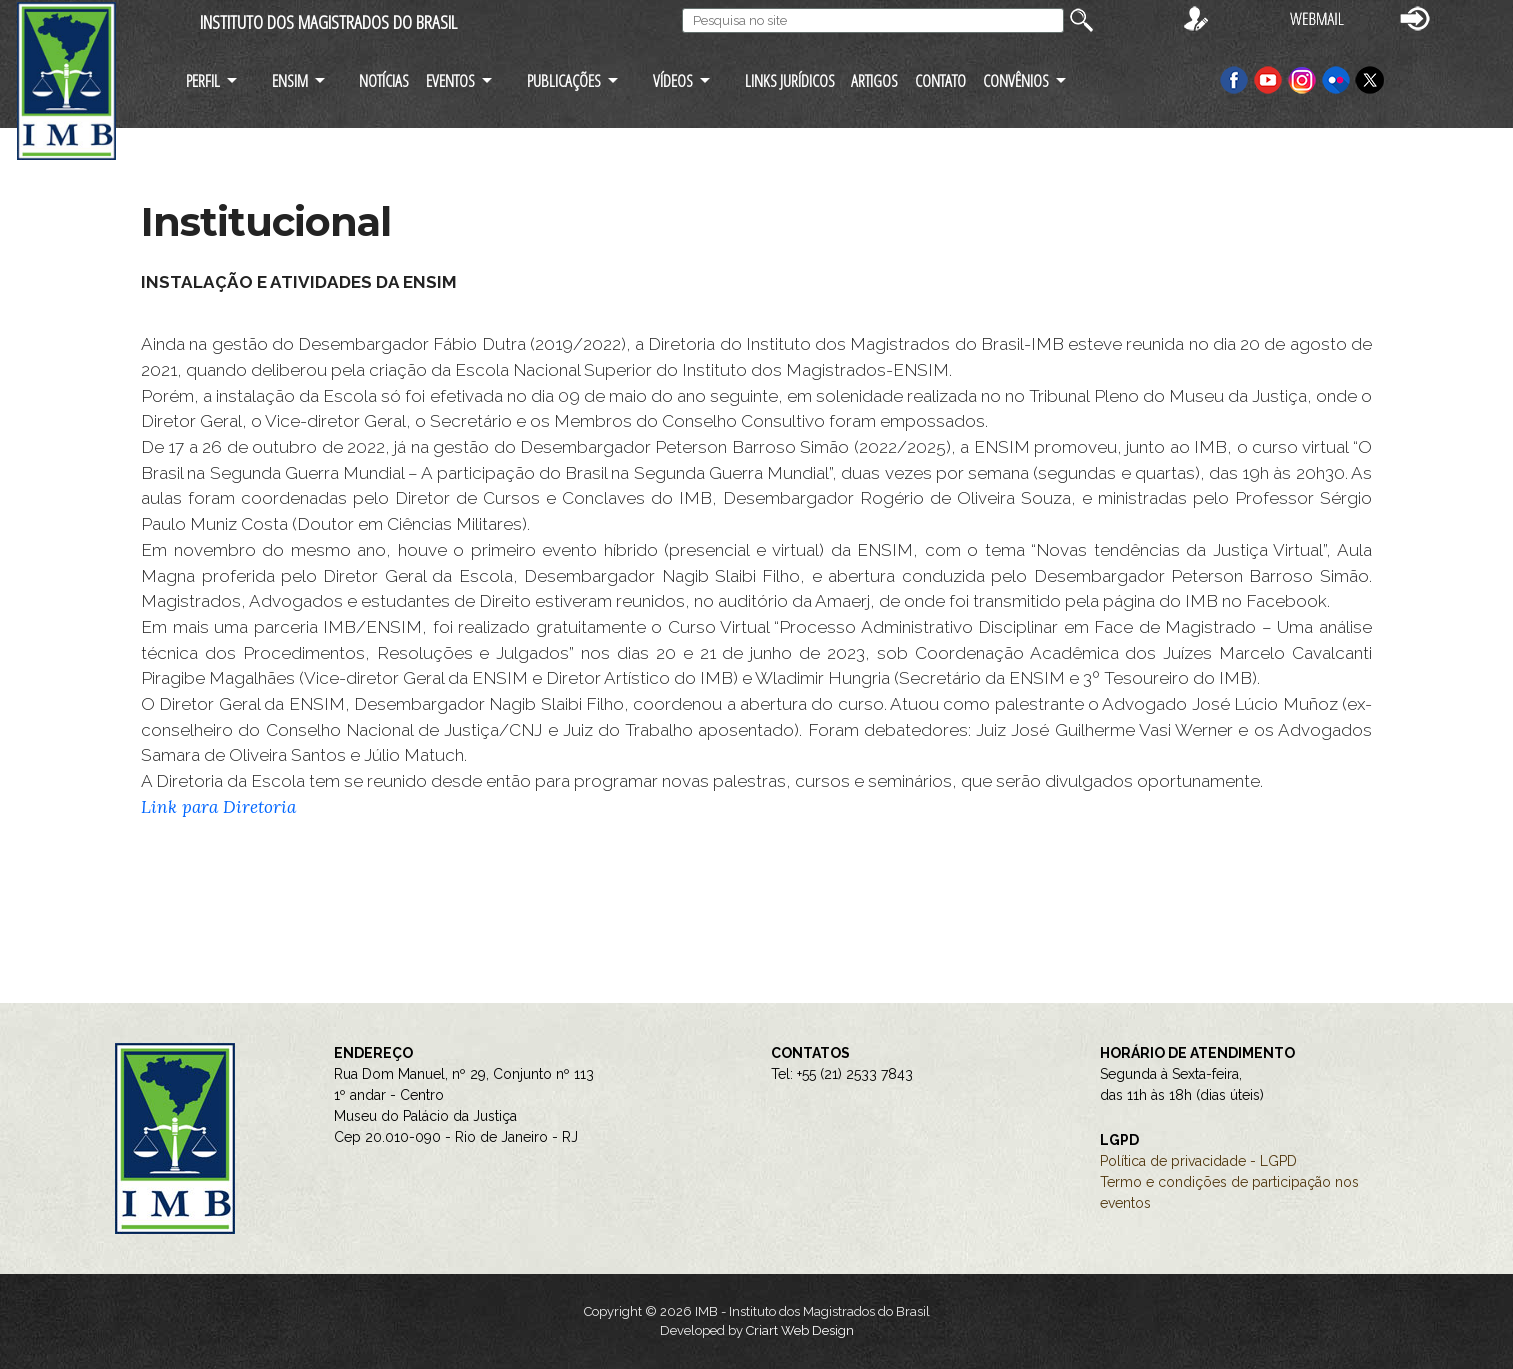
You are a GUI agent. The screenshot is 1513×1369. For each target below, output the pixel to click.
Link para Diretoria (218, 807)
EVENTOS (450, 80)
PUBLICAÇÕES (564, 80)
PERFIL (203, 80)
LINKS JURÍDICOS (790, 80)
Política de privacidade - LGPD (1198, 1161)
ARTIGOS (874, 80)
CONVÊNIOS (1016, 80)
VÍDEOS (673, 80)
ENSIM (290, 80)
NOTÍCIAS (384, 80)
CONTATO (940, 80)
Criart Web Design (800, 1330)
